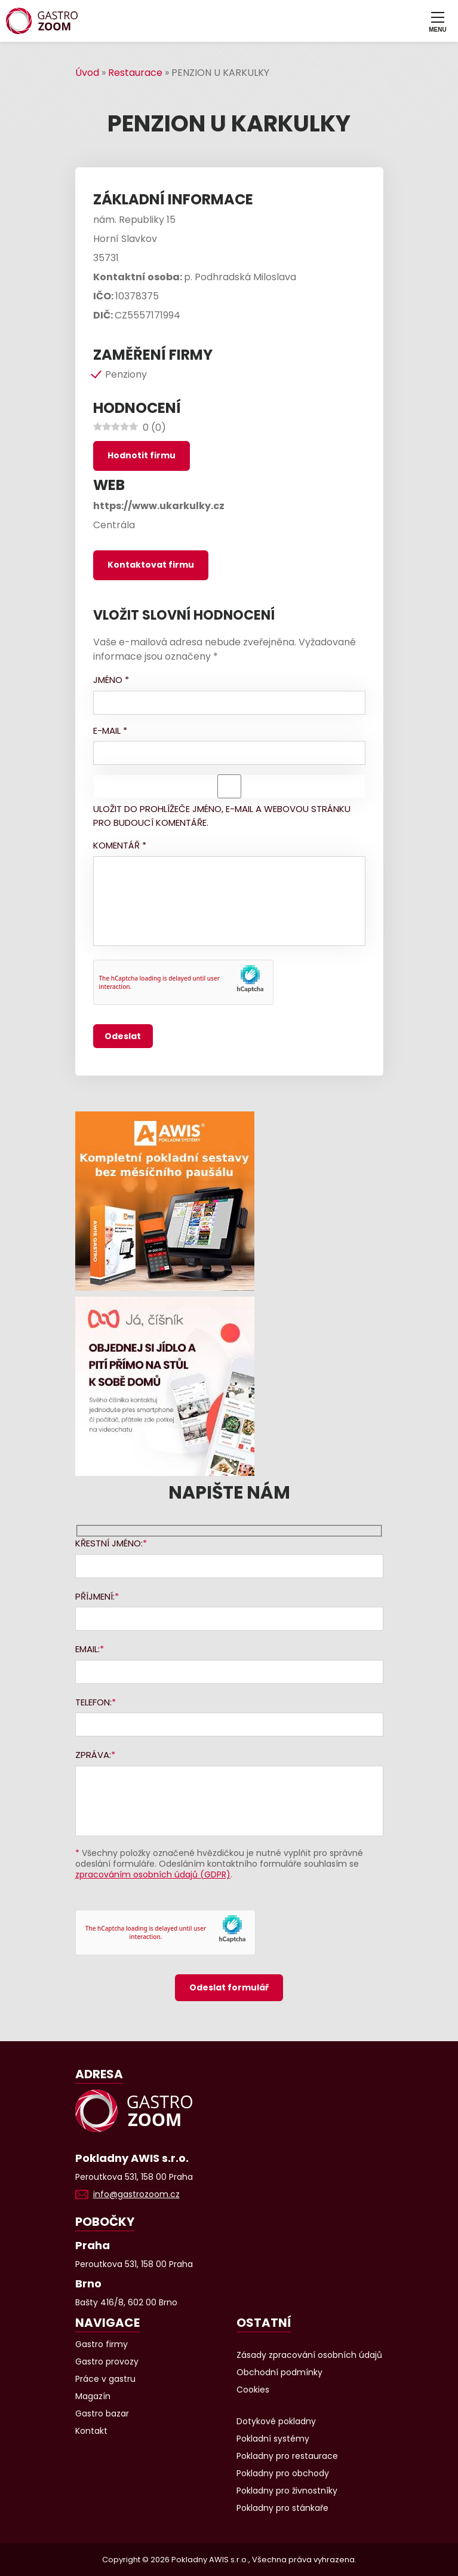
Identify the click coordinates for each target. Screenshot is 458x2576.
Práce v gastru (105, 2379)
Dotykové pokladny (276, 2421)
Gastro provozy (107, 2361)
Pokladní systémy (272, 2439)
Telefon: (93, 1702)
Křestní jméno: (109, 1543)
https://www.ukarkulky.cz (159, 506)
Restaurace (135, 72)
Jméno (111, 679)
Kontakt (91, 2431)
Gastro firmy (101, 2344)
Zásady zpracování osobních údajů (309, 2355)
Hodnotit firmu (141, 455)
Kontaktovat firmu (150, 565)
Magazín (92, 2396)
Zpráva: (93, 1754)
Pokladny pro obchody (282, 2473)
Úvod (87, 72)
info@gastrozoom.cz (136, 2194)
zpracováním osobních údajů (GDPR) (152, 1874)
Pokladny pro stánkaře (282, 2508)
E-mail (110, 730)
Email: (87, 1649)
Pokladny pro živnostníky (286, 2491)
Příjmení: (95, 1596)
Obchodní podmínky (279, 2372)
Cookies (252, 2390)
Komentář (119, 845)
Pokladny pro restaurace (287, 2456)
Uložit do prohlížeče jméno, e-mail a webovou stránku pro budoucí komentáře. (222, 815)
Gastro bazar (102, 2413)
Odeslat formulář (229, 1987)
